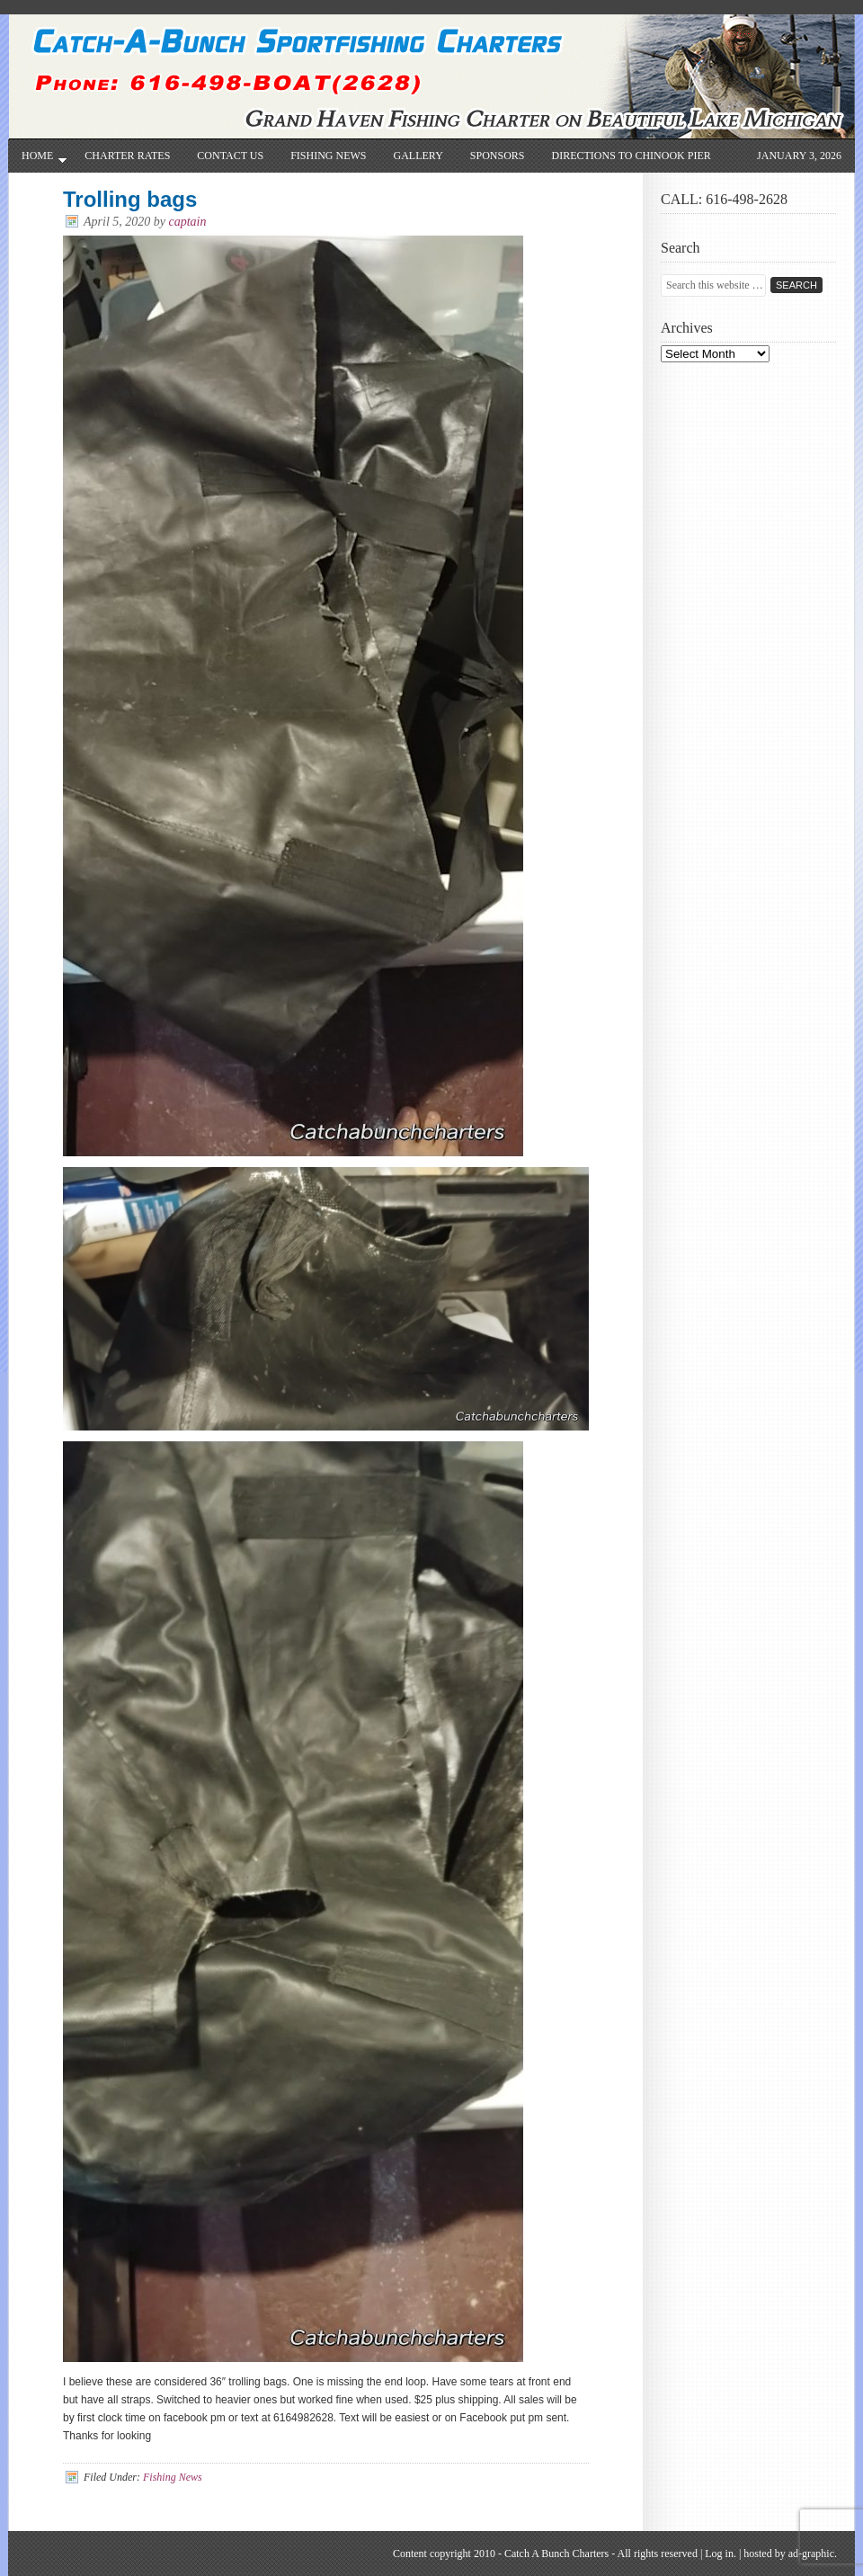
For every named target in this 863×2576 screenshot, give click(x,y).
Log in (719, 2553)
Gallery (417, 155)
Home (37, 160)
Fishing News (328, 155)
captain (188, 221)
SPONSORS (497, 155)
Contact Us (230, 155)
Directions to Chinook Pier (631, 155)
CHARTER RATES (127, 155)
